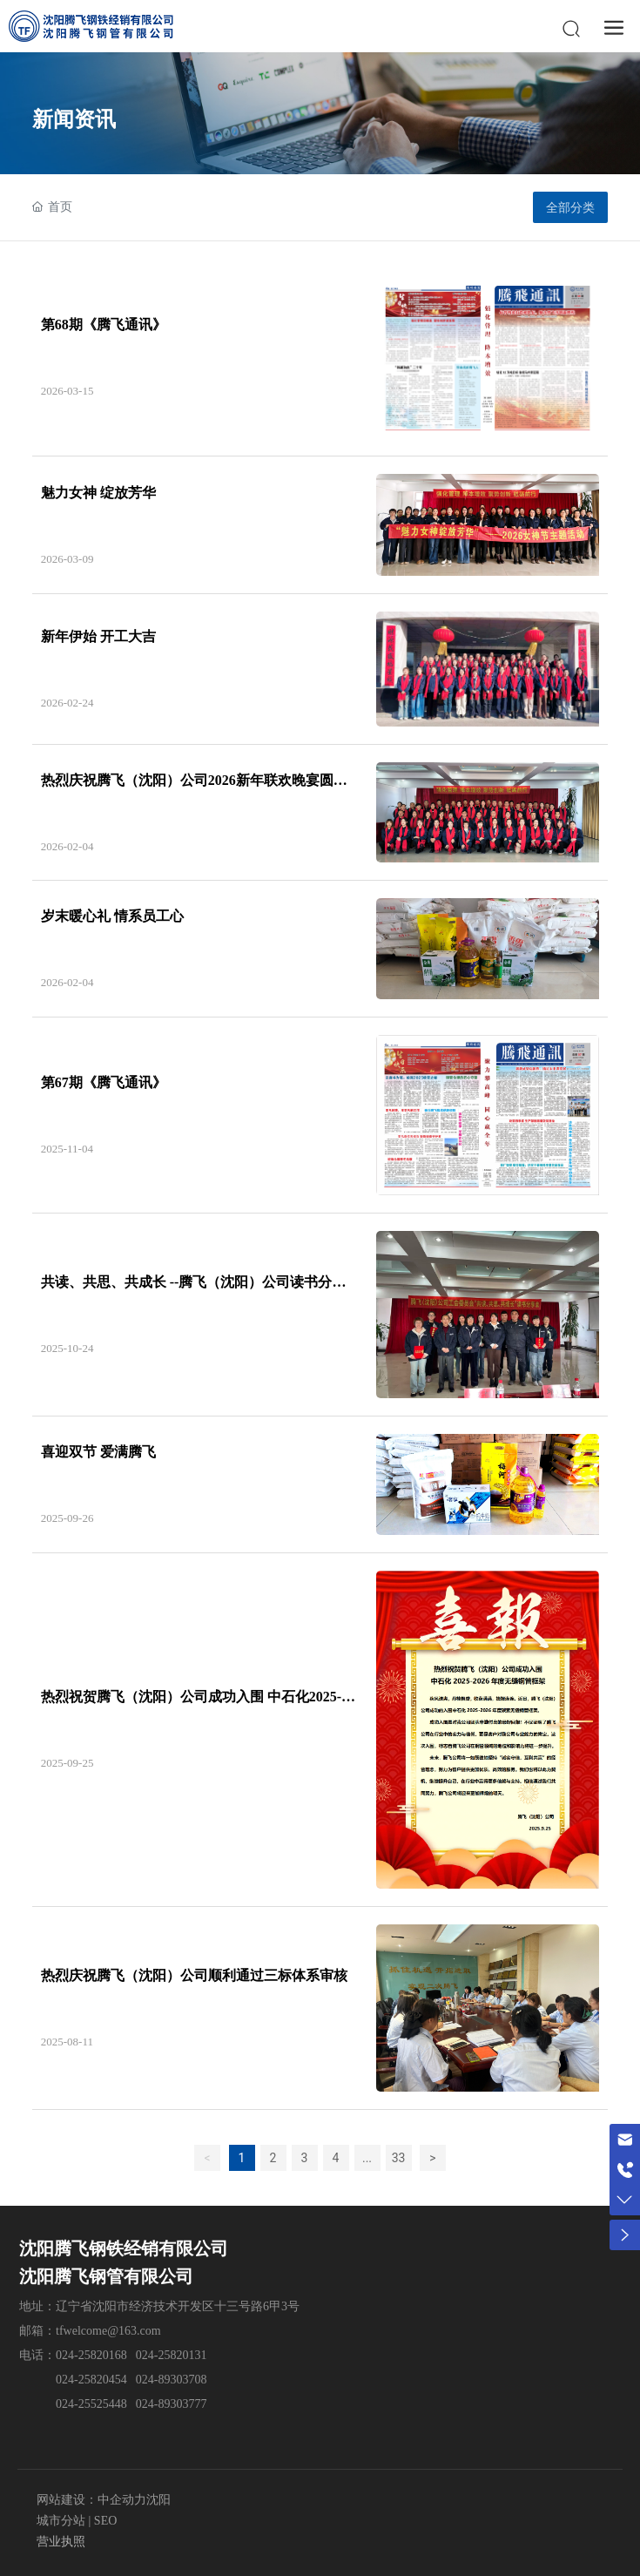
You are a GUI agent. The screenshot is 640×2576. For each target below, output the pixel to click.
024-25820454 (91, 2379)
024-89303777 (171, 2403)
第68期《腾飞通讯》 (103, 324)
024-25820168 (91, 2355)
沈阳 (158, 2499)
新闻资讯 (74, 119)
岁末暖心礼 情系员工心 (112, 916)
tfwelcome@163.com (108, 2330)
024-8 (150, 2379)
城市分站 (61, 2520)
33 (399, 2158)
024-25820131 (171, 2355)
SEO (104, 2520)
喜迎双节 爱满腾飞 (98, 1451)
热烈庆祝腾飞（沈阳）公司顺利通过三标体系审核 (194, 1975)
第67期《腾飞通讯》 (103, 1082)
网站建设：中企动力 (91, 2499)
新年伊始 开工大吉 (98, 636)
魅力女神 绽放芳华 (98, 492)
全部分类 (570, 207)
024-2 (70, 2403)
